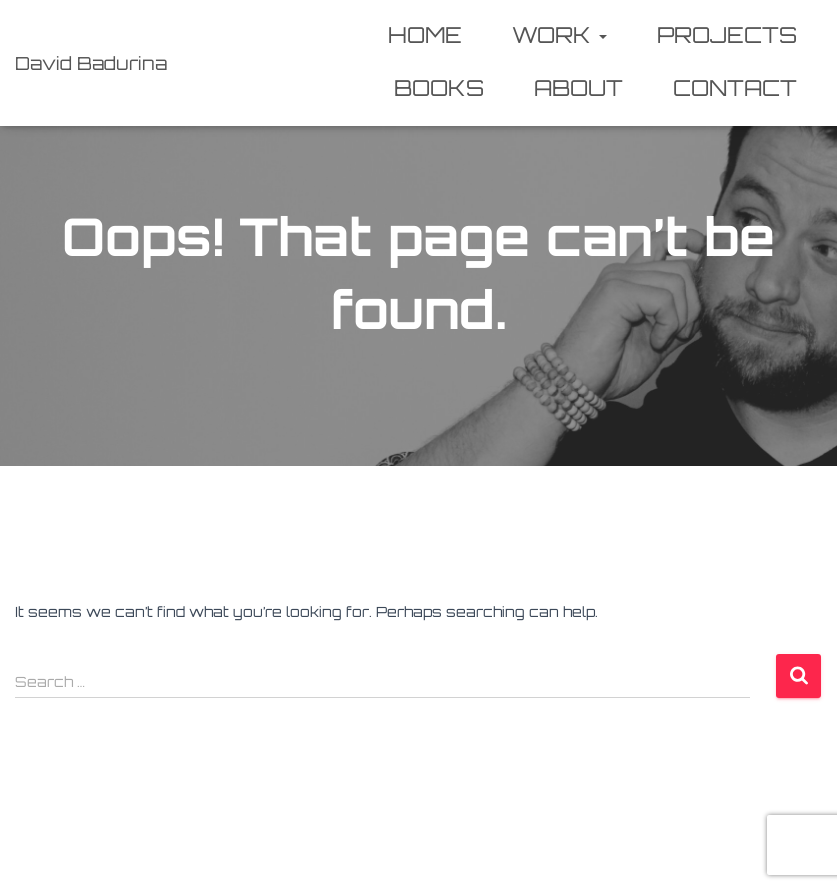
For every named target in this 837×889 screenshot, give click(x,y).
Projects (727, 34)
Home (425, 34)
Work (559, 34)
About (578, 87)
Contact (735, 87)
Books (439, 87)
